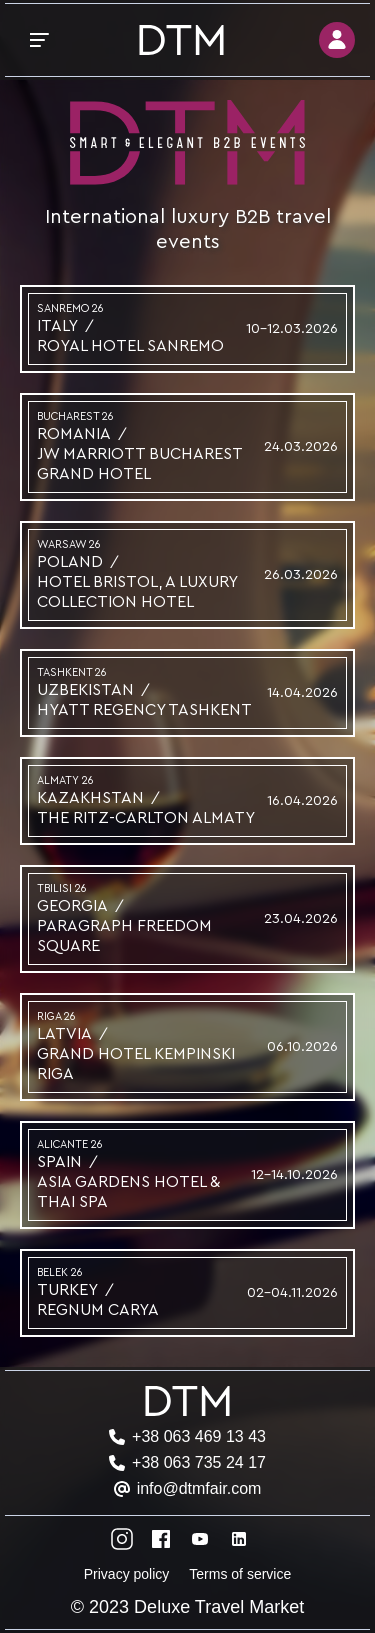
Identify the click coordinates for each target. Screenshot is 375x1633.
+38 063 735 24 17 (199, 1462)
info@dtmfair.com (199, 1488)
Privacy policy (127, 1574)
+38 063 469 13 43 (199, 1436)
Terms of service (240, 1574)
